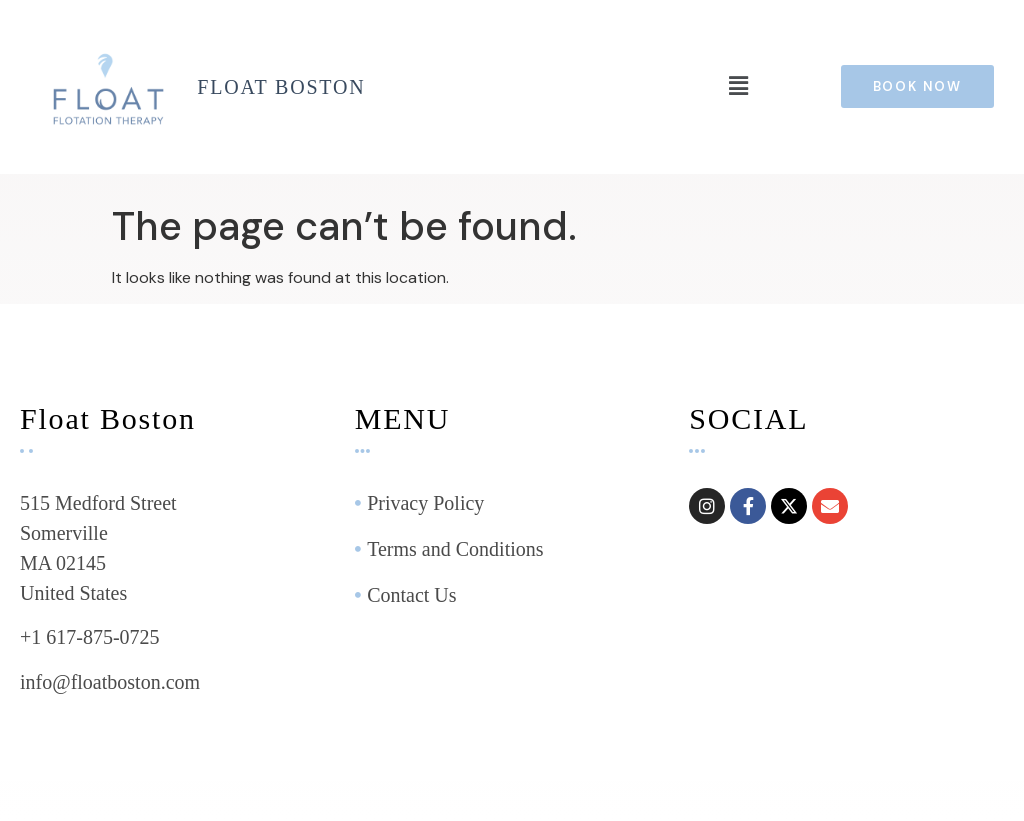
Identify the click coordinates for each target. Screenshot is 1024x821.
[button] (738, 87)
